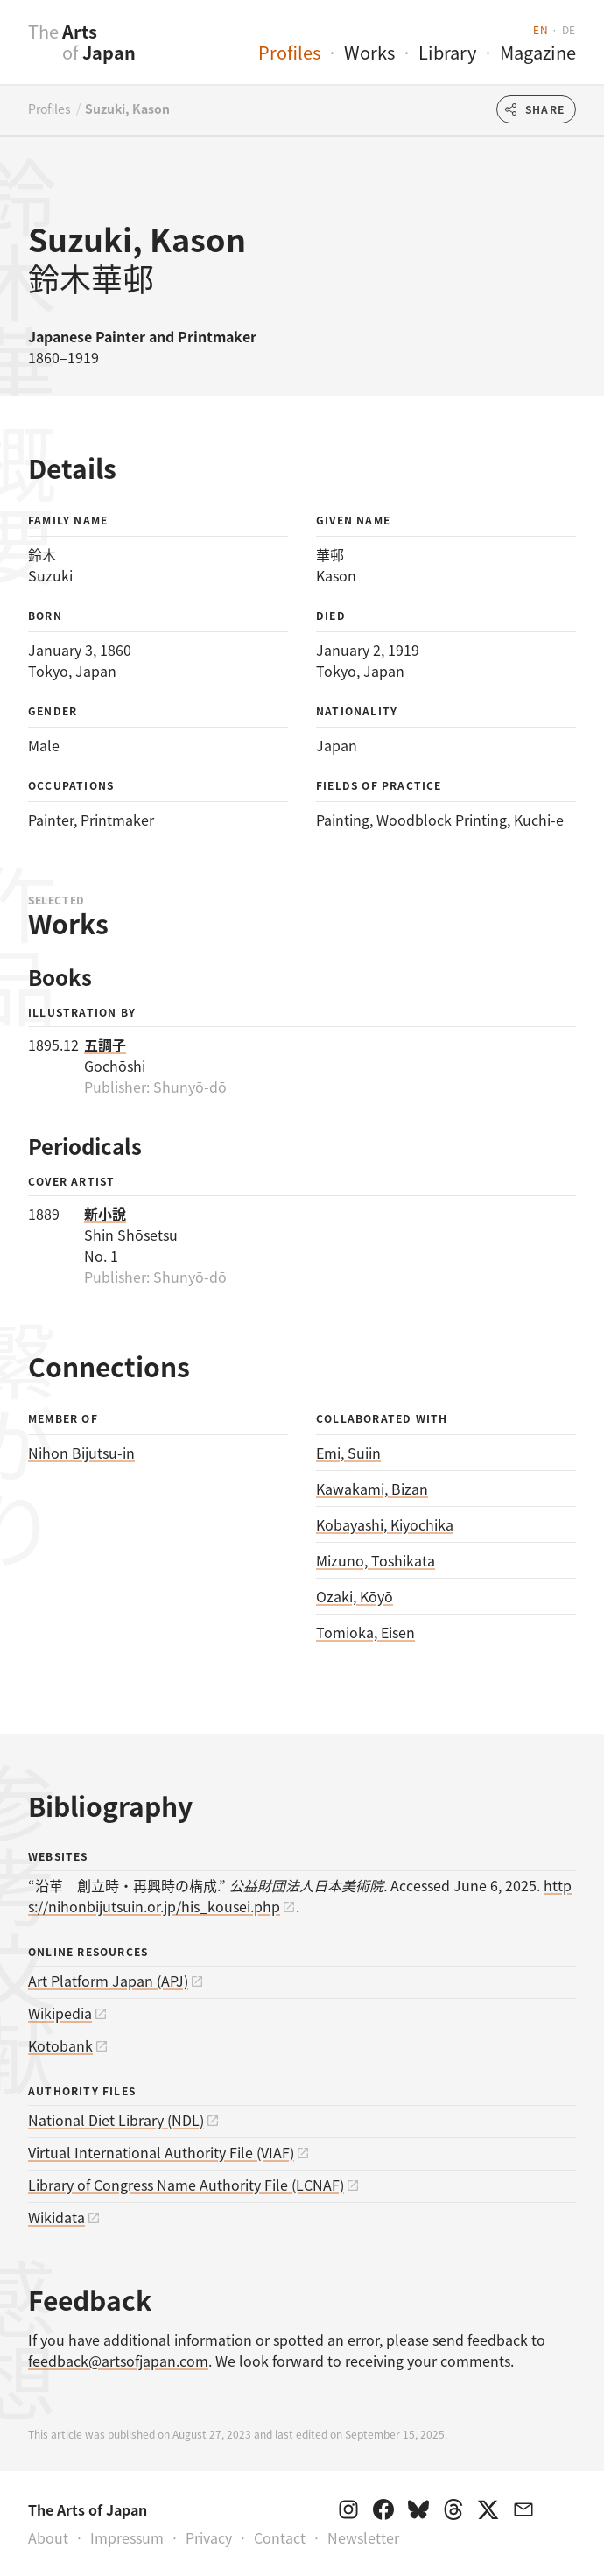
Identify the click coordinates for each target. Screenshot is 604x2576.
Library (447, 52)
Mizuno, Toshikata (375, 1560)
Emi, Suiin (348, 1452)
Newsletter (363, 2537)
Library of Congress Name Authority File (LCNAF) (186, 2184)
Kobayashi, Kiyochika (384, 1524)
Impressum (127, 2537)
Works (369, 52)
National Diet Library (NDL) (116, 2119)
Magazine (538, 52)
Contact (280, 2537)
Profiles (289, 52)
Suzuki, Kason (127, 108)
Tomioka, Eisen (365, 1632)
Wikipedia (60, 2012)
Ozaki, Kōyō (354, 1596)
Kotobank (60, 2045)
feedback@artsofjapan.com (118, 2360)
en (540, 29)
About (48, 2537)
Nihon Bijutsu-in (81, 1452)
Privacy (209, 2537)
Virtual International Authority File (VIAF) (161, 2152)
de (569, 29)
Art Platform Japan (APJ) (108, 1980)
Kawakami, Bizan (372, 1488)
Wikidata (56, 2217)
